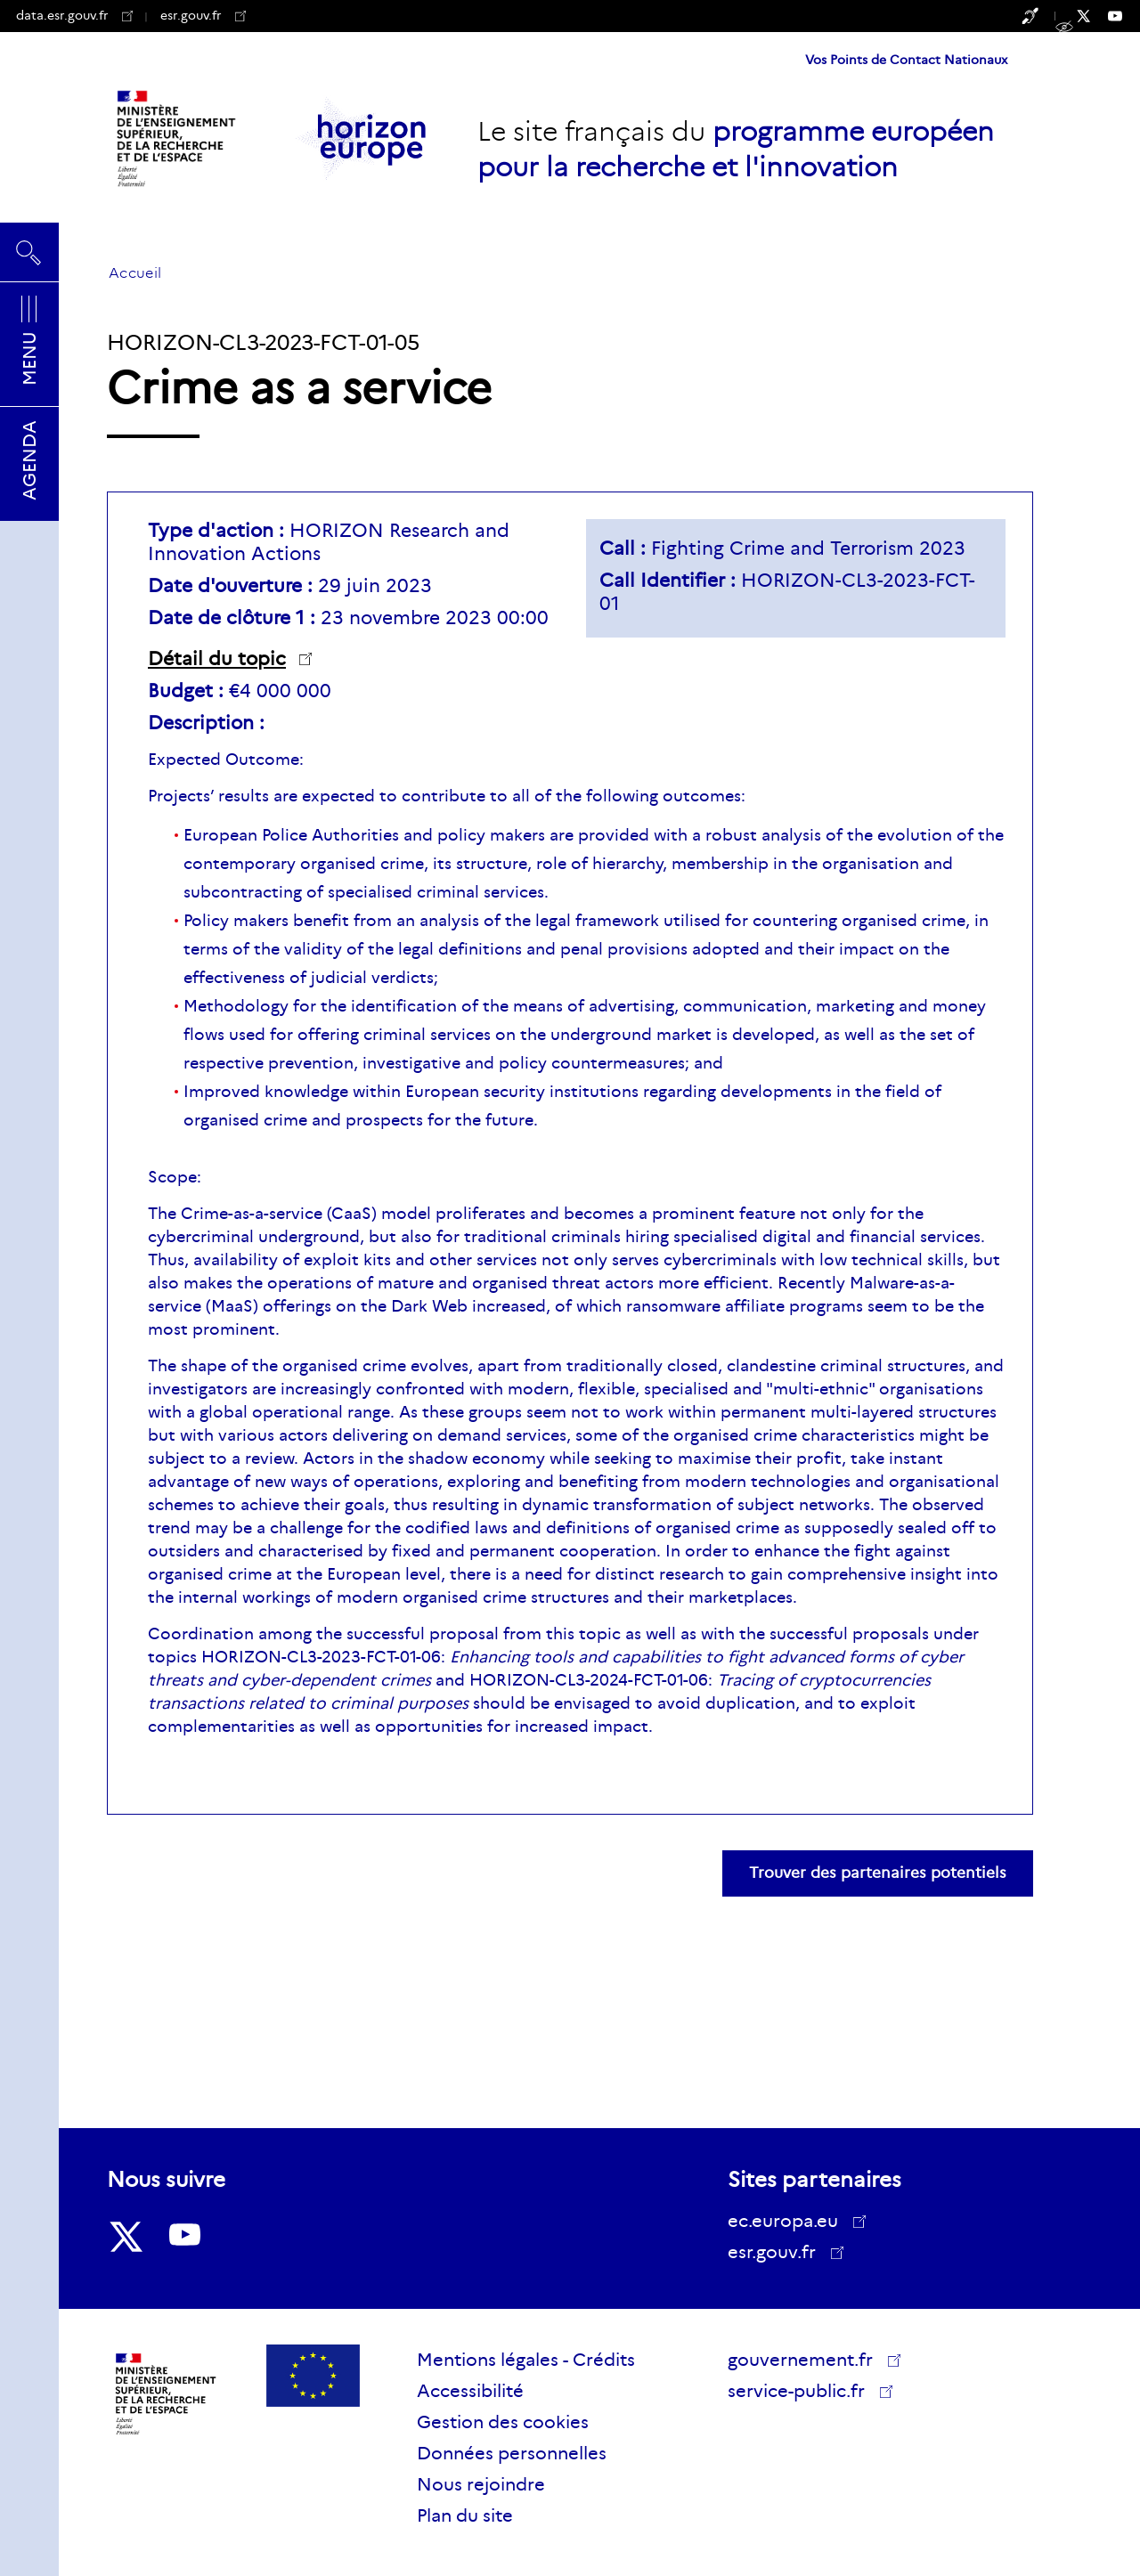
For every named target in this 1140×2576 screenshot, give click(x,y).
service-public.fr (802, 2393)
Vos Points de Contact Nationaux (906, 60)
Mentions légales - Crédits (526, 2359)
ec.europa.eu (789, 2220)
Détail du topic (217, 658)
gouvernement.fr (806, 2359)
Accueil (135, 272)
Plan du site (465, 2515)
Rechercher (29, 252)
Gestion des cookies (503, 2422)
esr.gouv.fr (203, 15)
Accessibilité (470, 2390)
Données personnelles (512, 2453)
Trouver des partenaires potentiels (877, 1873)
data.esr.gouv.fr (74, 15)
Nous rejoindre (481, 2484)
